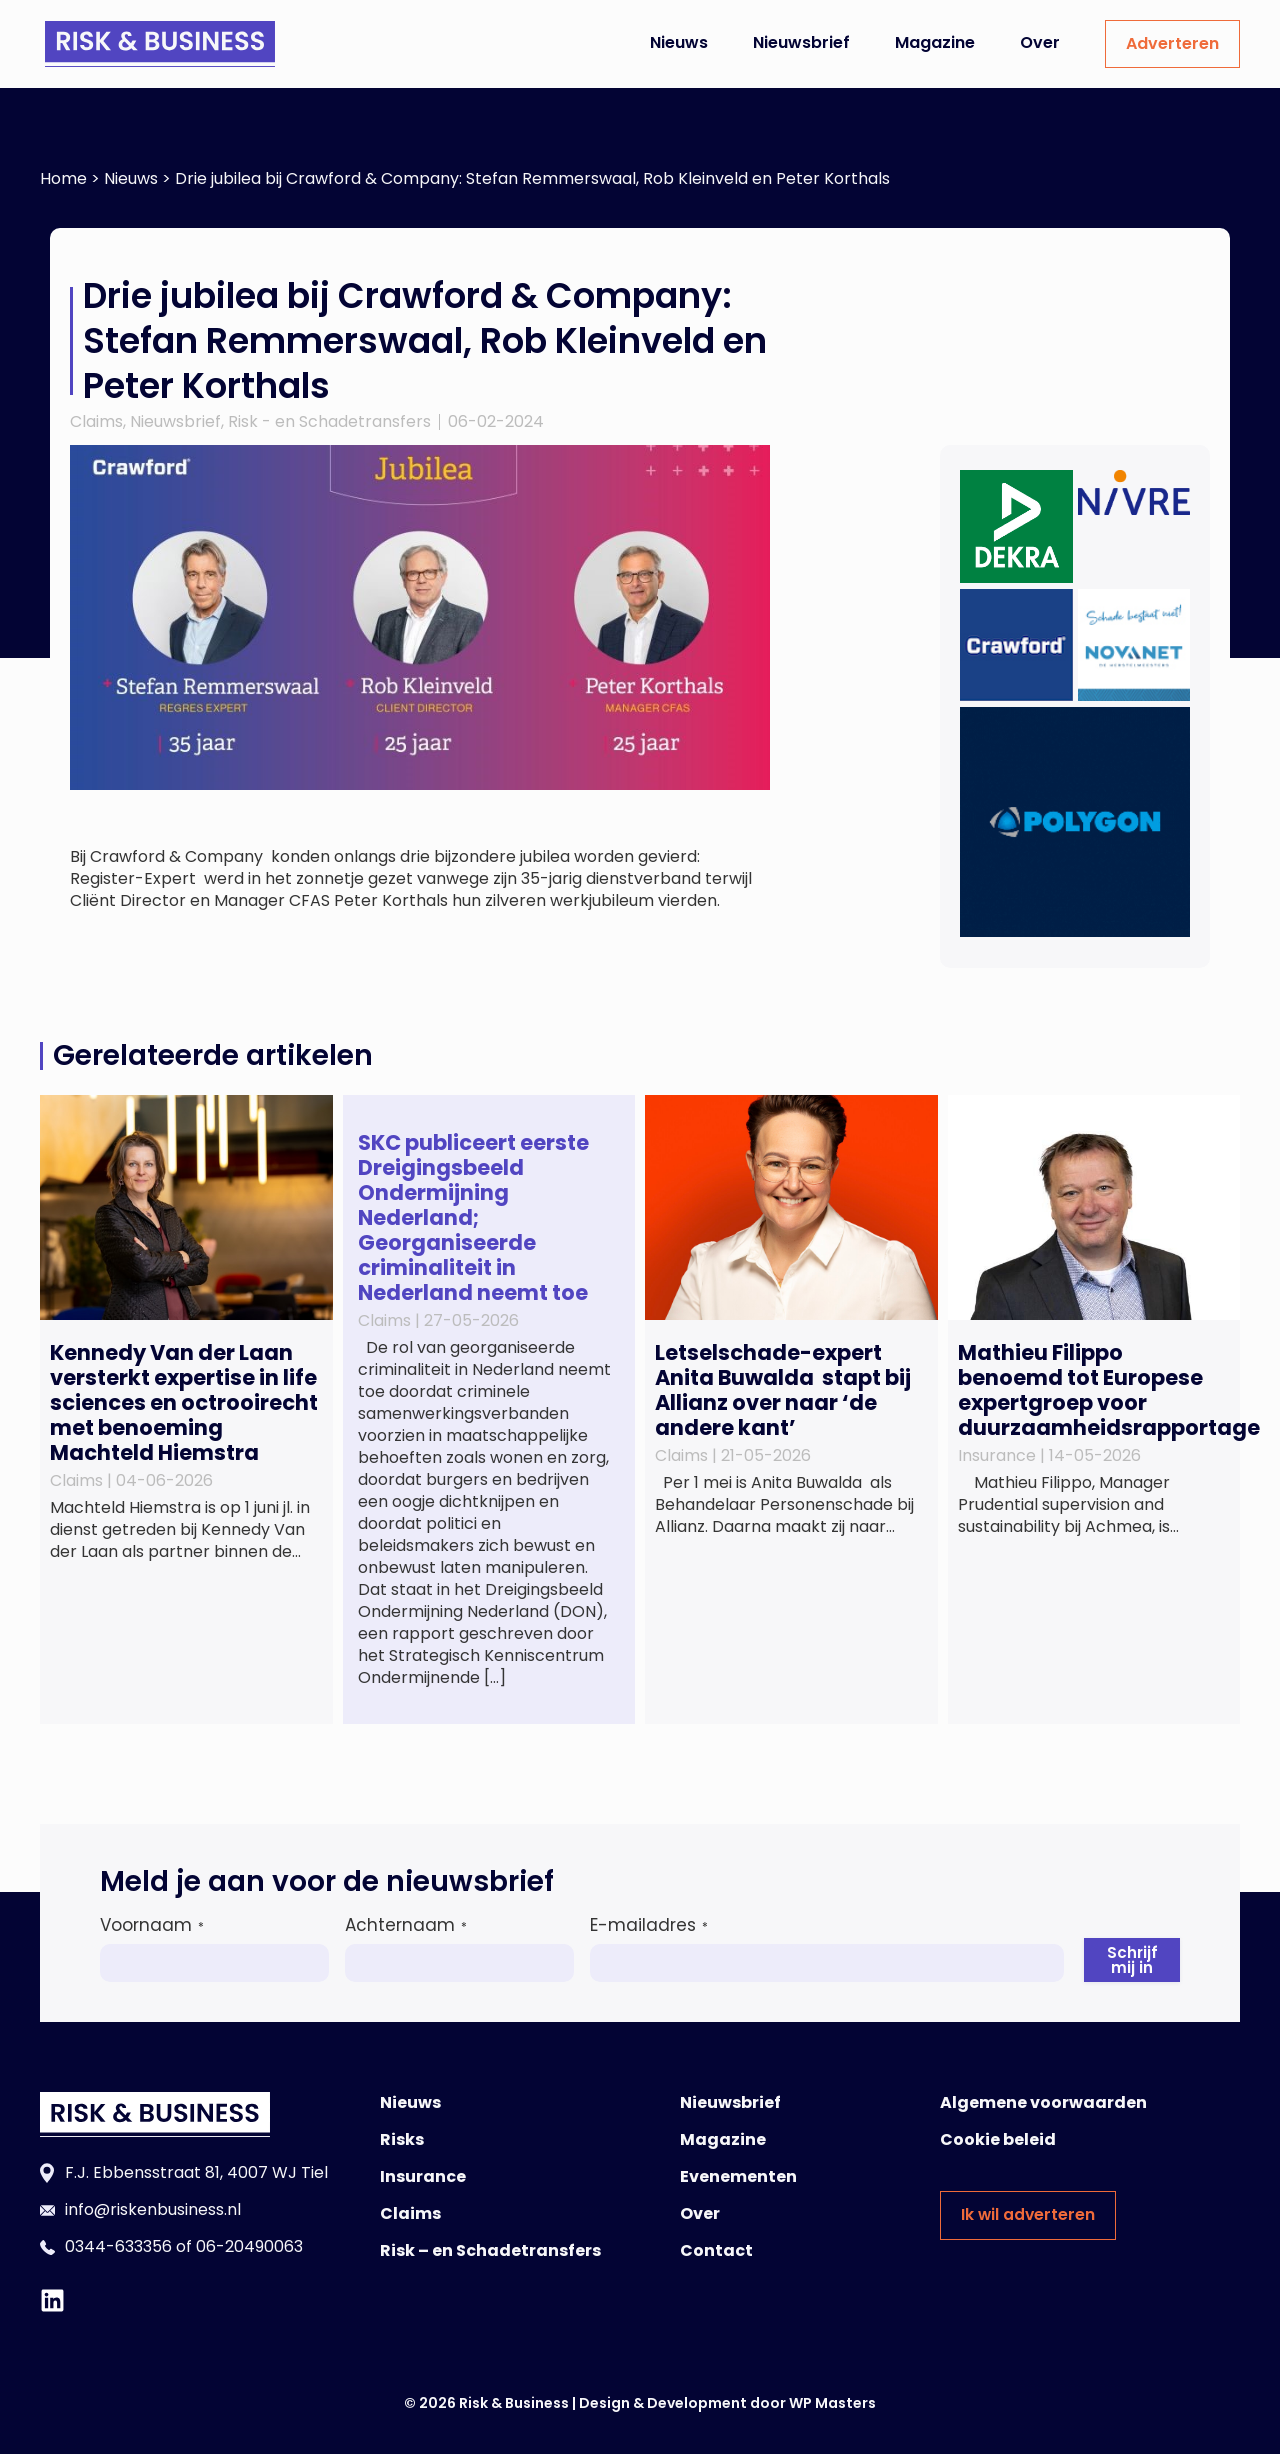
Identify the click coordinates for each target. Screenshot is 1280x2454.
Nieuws (679, 42)
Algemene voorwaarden (1043, 2102)
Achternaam (406, 1925)
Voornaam (152, 1925)
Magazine (935, 42)
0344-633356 (118, 2246)
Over (1040, 42)
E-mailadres (649, 1925)
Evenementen (738, 2176)
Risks (402, 2139)
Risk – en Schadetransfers (490, 2250)
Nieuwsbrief (801, 42)
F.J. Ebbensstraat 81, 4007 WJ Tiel (196, 2172)
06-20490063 (249, 2246)
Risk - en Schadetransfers (329, 421)
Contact (716, 2250)
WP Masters (832, 2403)
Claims (96, 421)
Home (63, 178)
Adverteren (1172, 43)
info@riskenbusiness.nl (153, 2209)
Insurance (423, 2176)
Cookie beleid (998, 2139)
